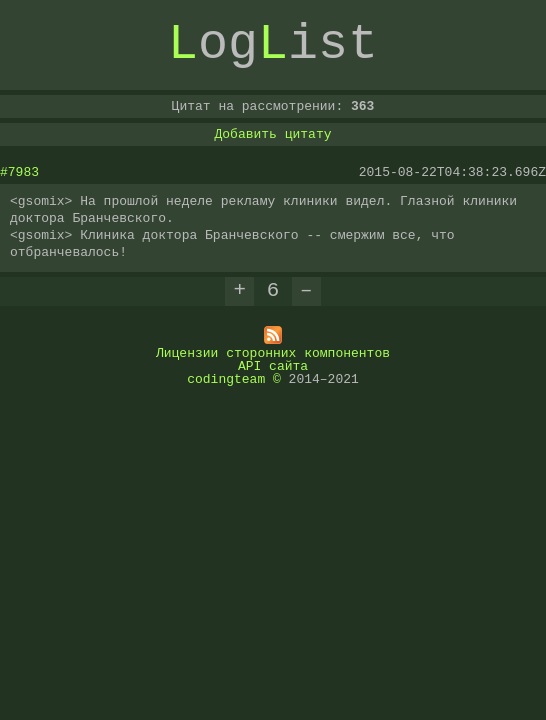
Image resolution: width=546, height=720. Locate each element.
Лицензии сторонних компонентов (273, 352)
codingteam (226, 378)
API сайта (273, 365)
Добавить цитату (272, 134)
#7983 (19, 172)
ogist (273, 45)
